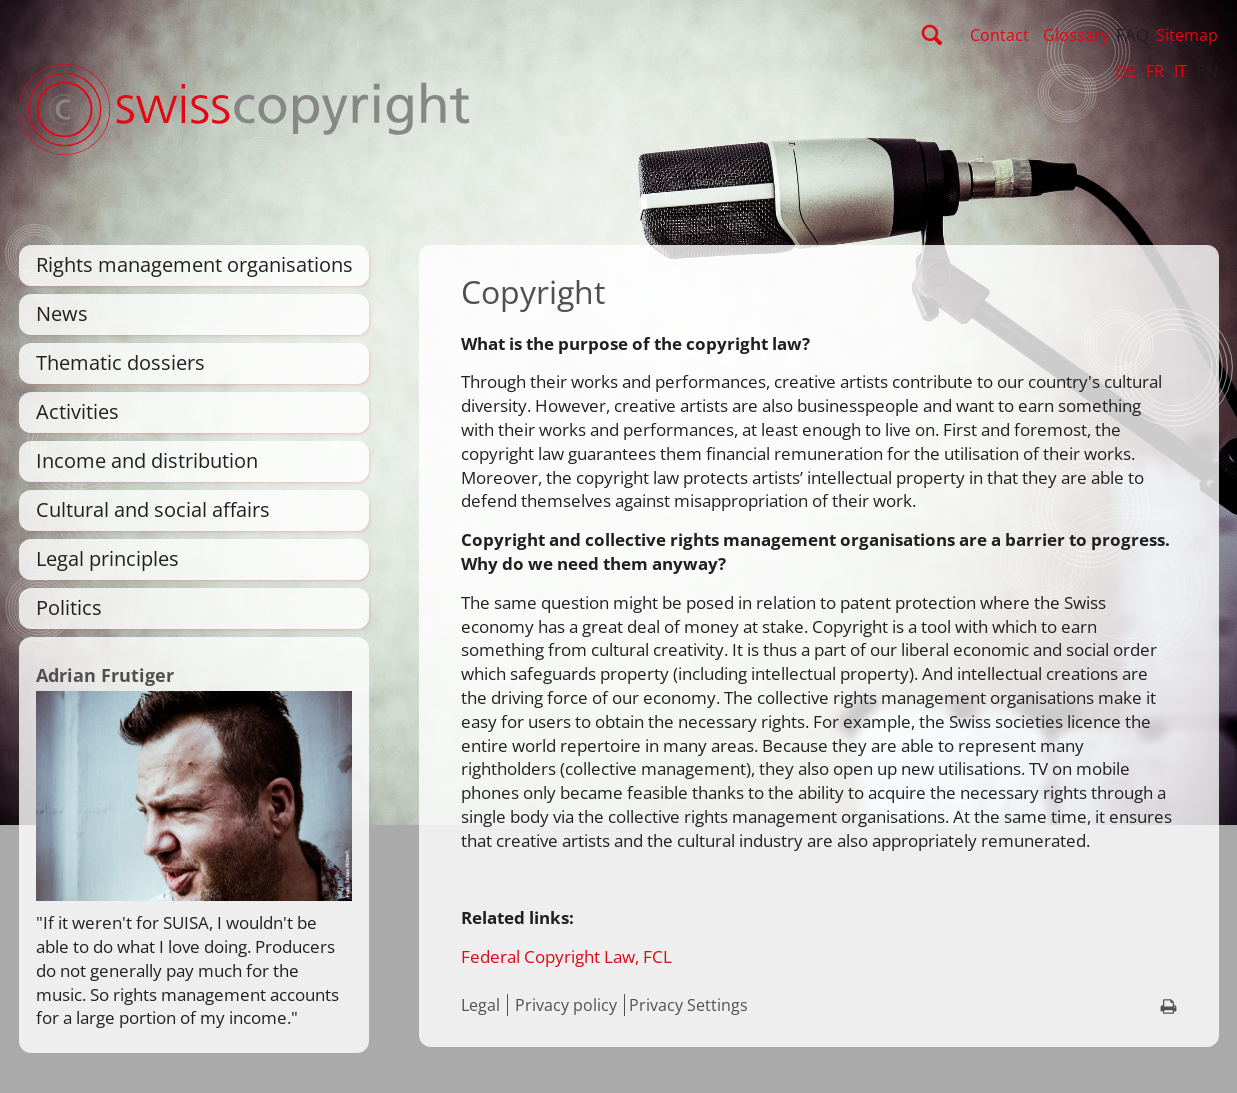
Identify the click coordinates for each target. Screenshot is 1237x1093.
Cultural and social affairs (153, 509)
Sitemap (1187, 35)
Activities (77, 411)
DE (1125, 71)
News (62, 313)
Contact (999, 35)
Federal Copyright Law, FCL (566, 956)
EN (1207, 71)
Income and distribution (147, 460)
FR (1155, 71)
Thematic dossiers (120, 362)
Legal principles (107, 558)
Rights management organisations (194, 264)
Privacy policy (566, 1005)
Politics (69, 607)
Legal (480, 1005)
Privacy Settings (688, 1005)
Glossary (1076, 35)
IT (1180, 71)
